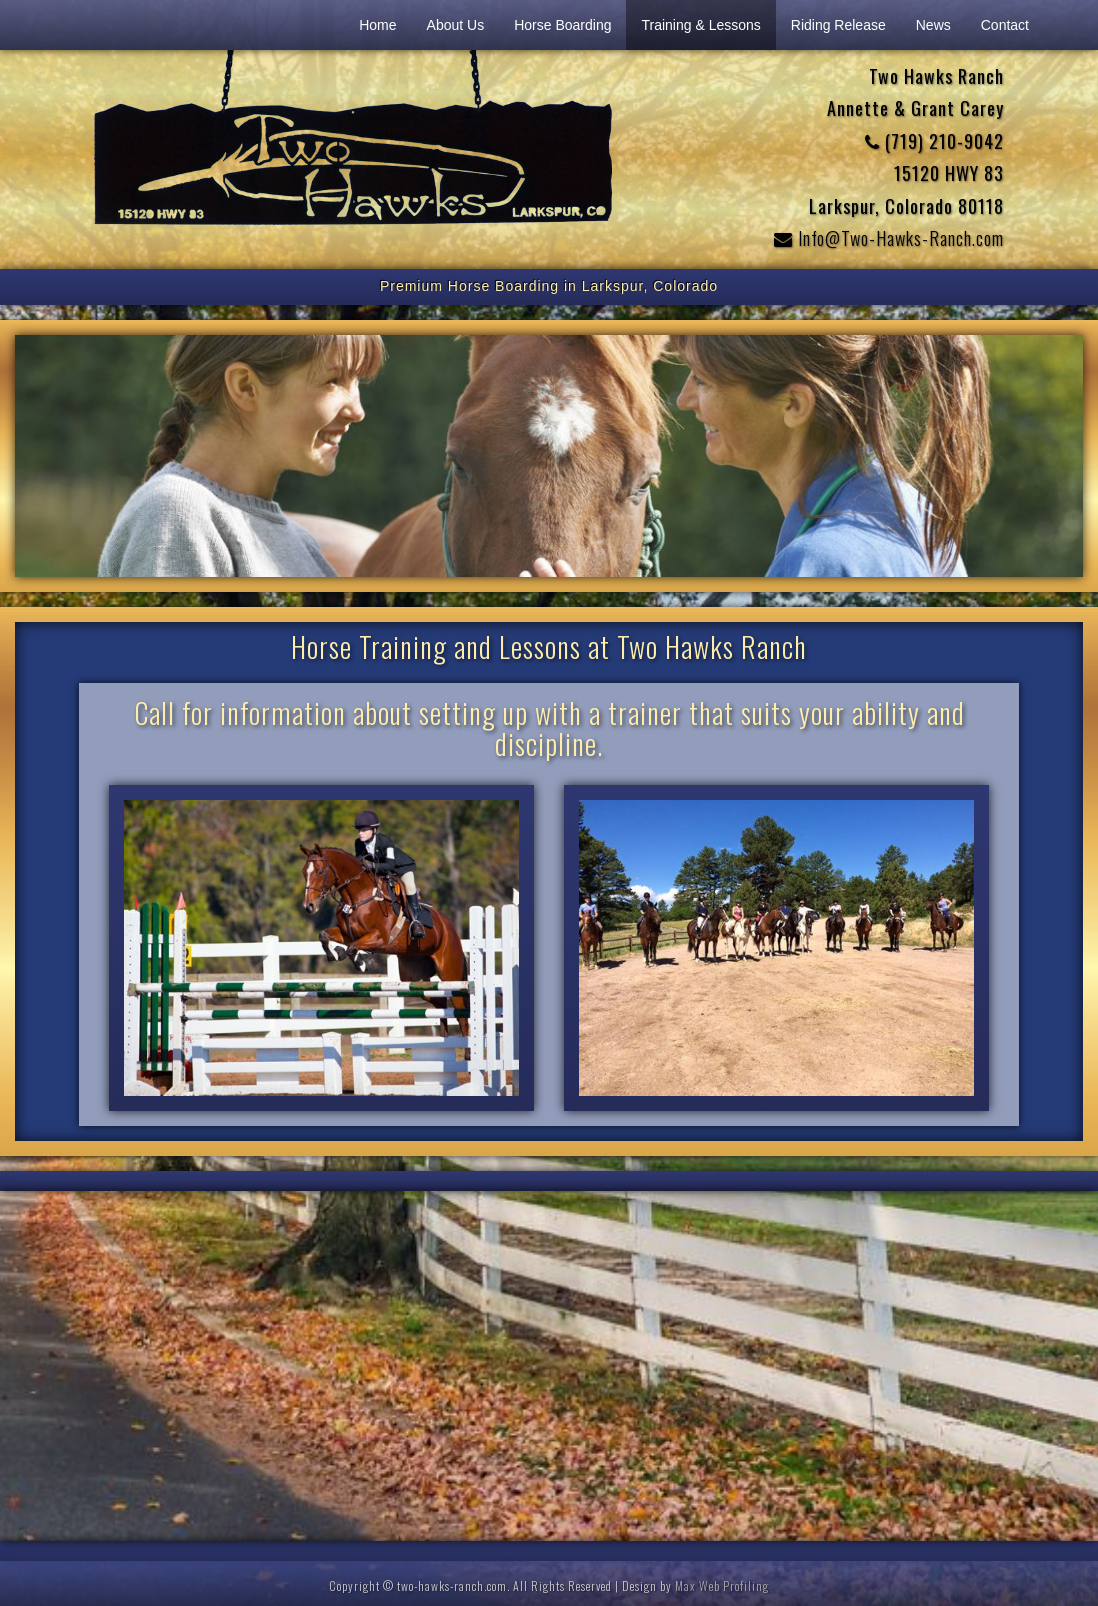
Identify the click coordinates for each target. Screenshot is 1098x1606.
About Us (456, 25)
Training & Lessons (700, 25)
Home (377, 25)
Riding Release (838, 25)
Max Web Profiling (722, 1585)
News (933, 25)
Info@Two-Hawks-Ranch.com (889, 238)
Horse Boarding (562, 25)
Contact (1005, 25)
